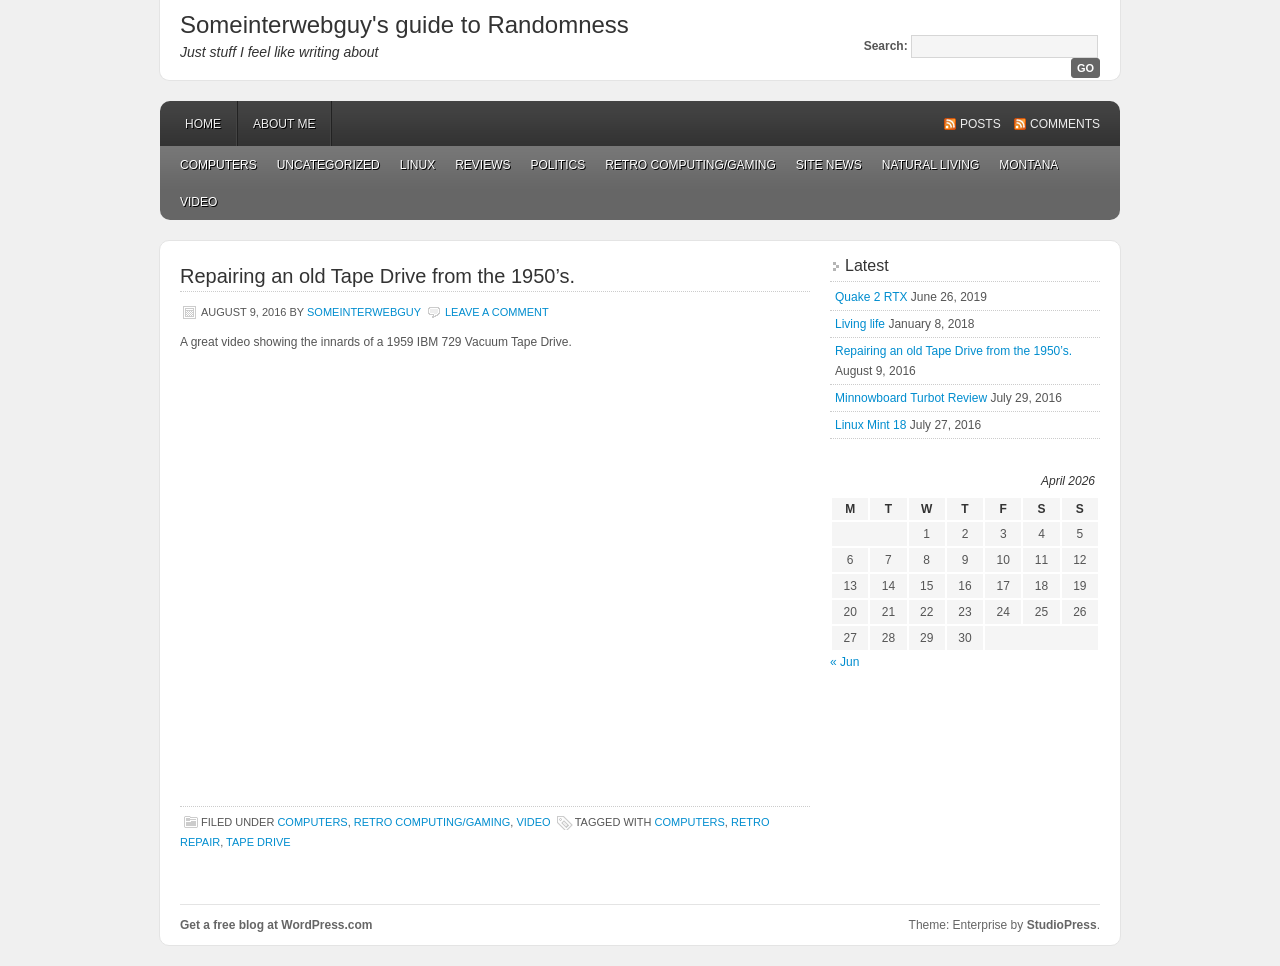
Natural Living (930, 165)
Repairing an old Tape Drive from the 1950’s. (377, 276)
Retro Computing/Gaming (690, 165)
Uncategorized (328, 165)
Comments (1065, 124)
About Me (284, 124)
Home (203, 124)
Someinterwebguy (364, 312)
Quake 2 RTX (871, 297)
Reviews (482, 165)
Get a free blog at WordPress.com (276, 925)
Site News (829, 165)
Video (198, 202)
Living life (860, 324)
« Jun (844, 662)
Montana (1028, 165)
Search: (886, 46)
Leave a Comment (497, 312)
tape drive (258, 842)
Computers (218, 165)
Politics (557, 165)
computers (690, 822)
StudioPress (1062, 925)
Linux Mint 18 (870, 425)
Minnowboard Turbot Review (911, 398)
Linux (417, 165)
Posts (980, 124)
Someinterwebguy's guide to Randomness (404, 24)
